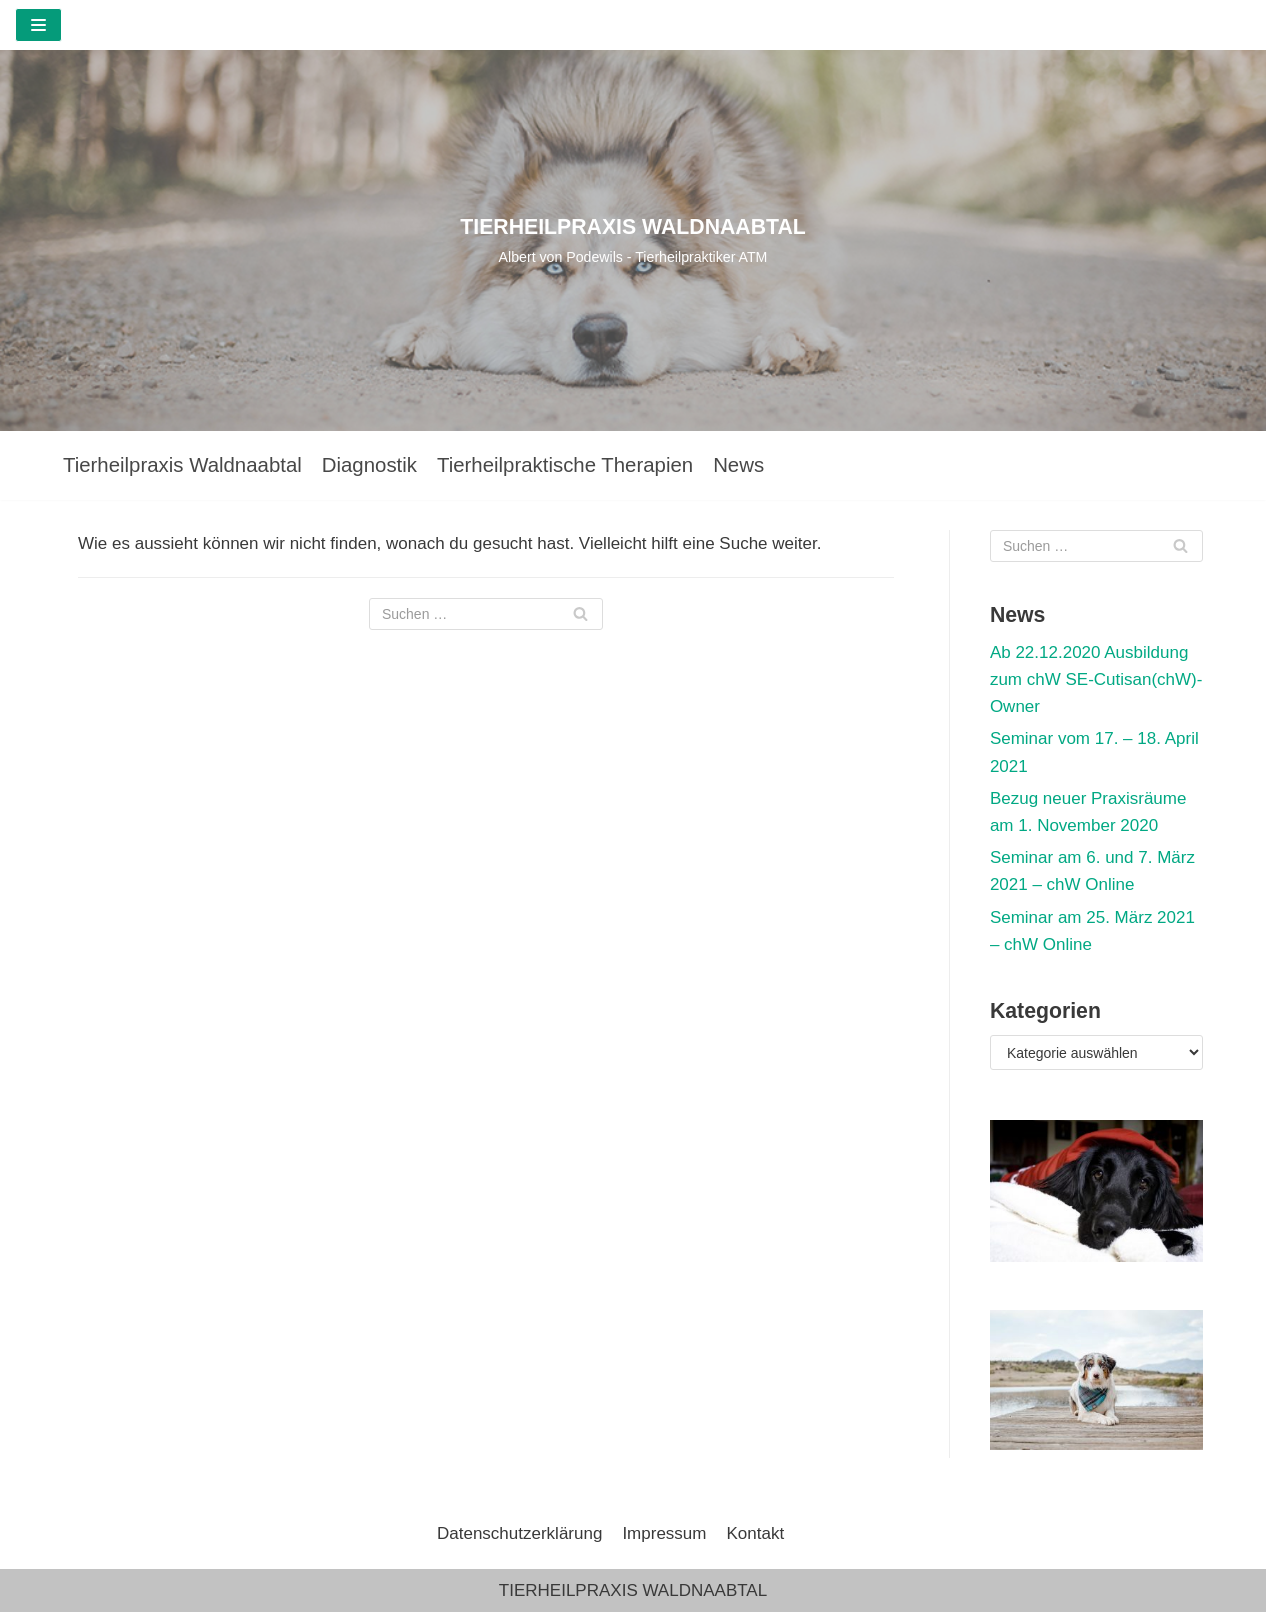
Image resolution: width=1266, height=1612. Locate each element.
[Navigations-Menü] (38, 25)
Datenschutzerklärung (519, 1533)
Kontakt (755, 1533)
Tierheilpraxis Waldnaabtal (182, 465)
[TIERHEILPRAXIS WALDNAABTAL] (633, 240)
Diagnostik (369, 465)
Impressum (664, 1533)
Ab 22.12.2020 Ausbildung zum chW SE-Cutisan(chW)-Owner (1096, 679)
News (738, 465)
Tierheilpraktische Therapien (565, 465)
